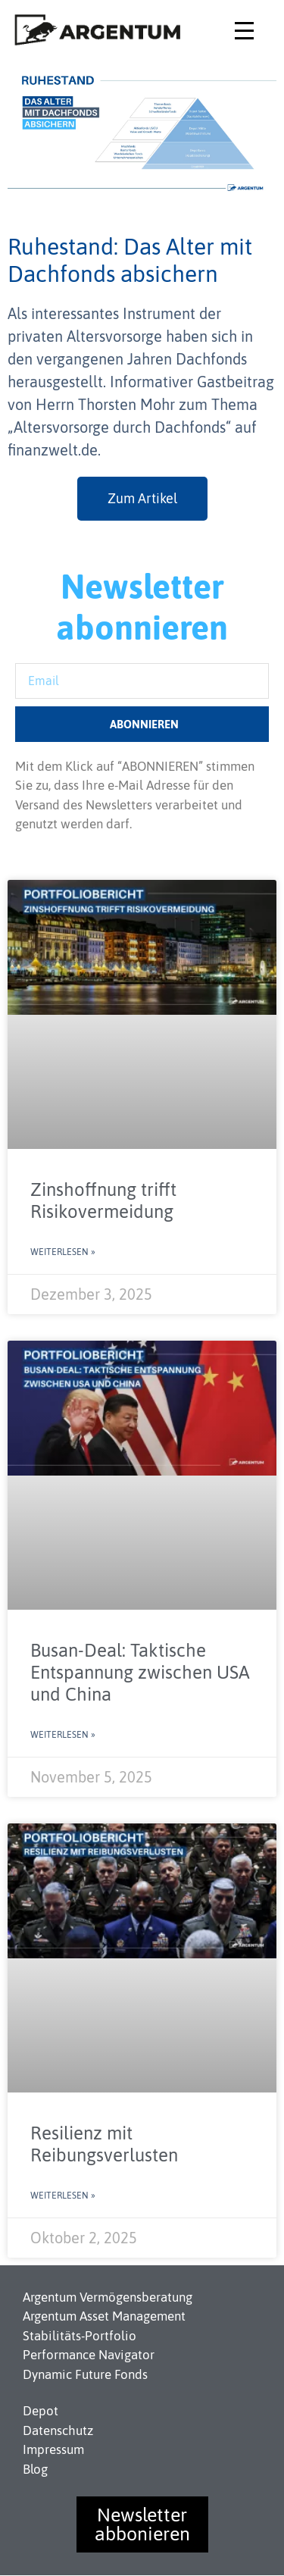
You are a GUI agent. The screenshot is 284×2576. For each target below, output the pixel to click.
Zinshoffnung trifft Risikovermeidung (103, 1200)
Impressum (53, 2449)
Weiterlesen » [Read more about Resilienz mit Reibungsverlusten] (62, 2195)
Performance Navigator (88, 2354)
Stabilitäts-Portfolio (79, 2335)
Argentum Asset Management (104, 2316)
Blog (35, 2469)
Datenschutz (58, 2430)
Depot (40, 2410)
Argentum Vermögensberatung (107, 2297)
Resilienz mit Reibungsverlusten (104, 2144)
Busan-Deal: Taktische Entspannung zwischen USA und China (140, 1672)
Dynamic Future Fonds (85, 2374)
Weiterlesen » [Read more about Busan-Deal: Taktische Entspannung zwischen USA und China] (62, 1734)
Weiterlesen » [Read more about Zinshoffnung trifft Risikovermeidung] (62, 1252)
